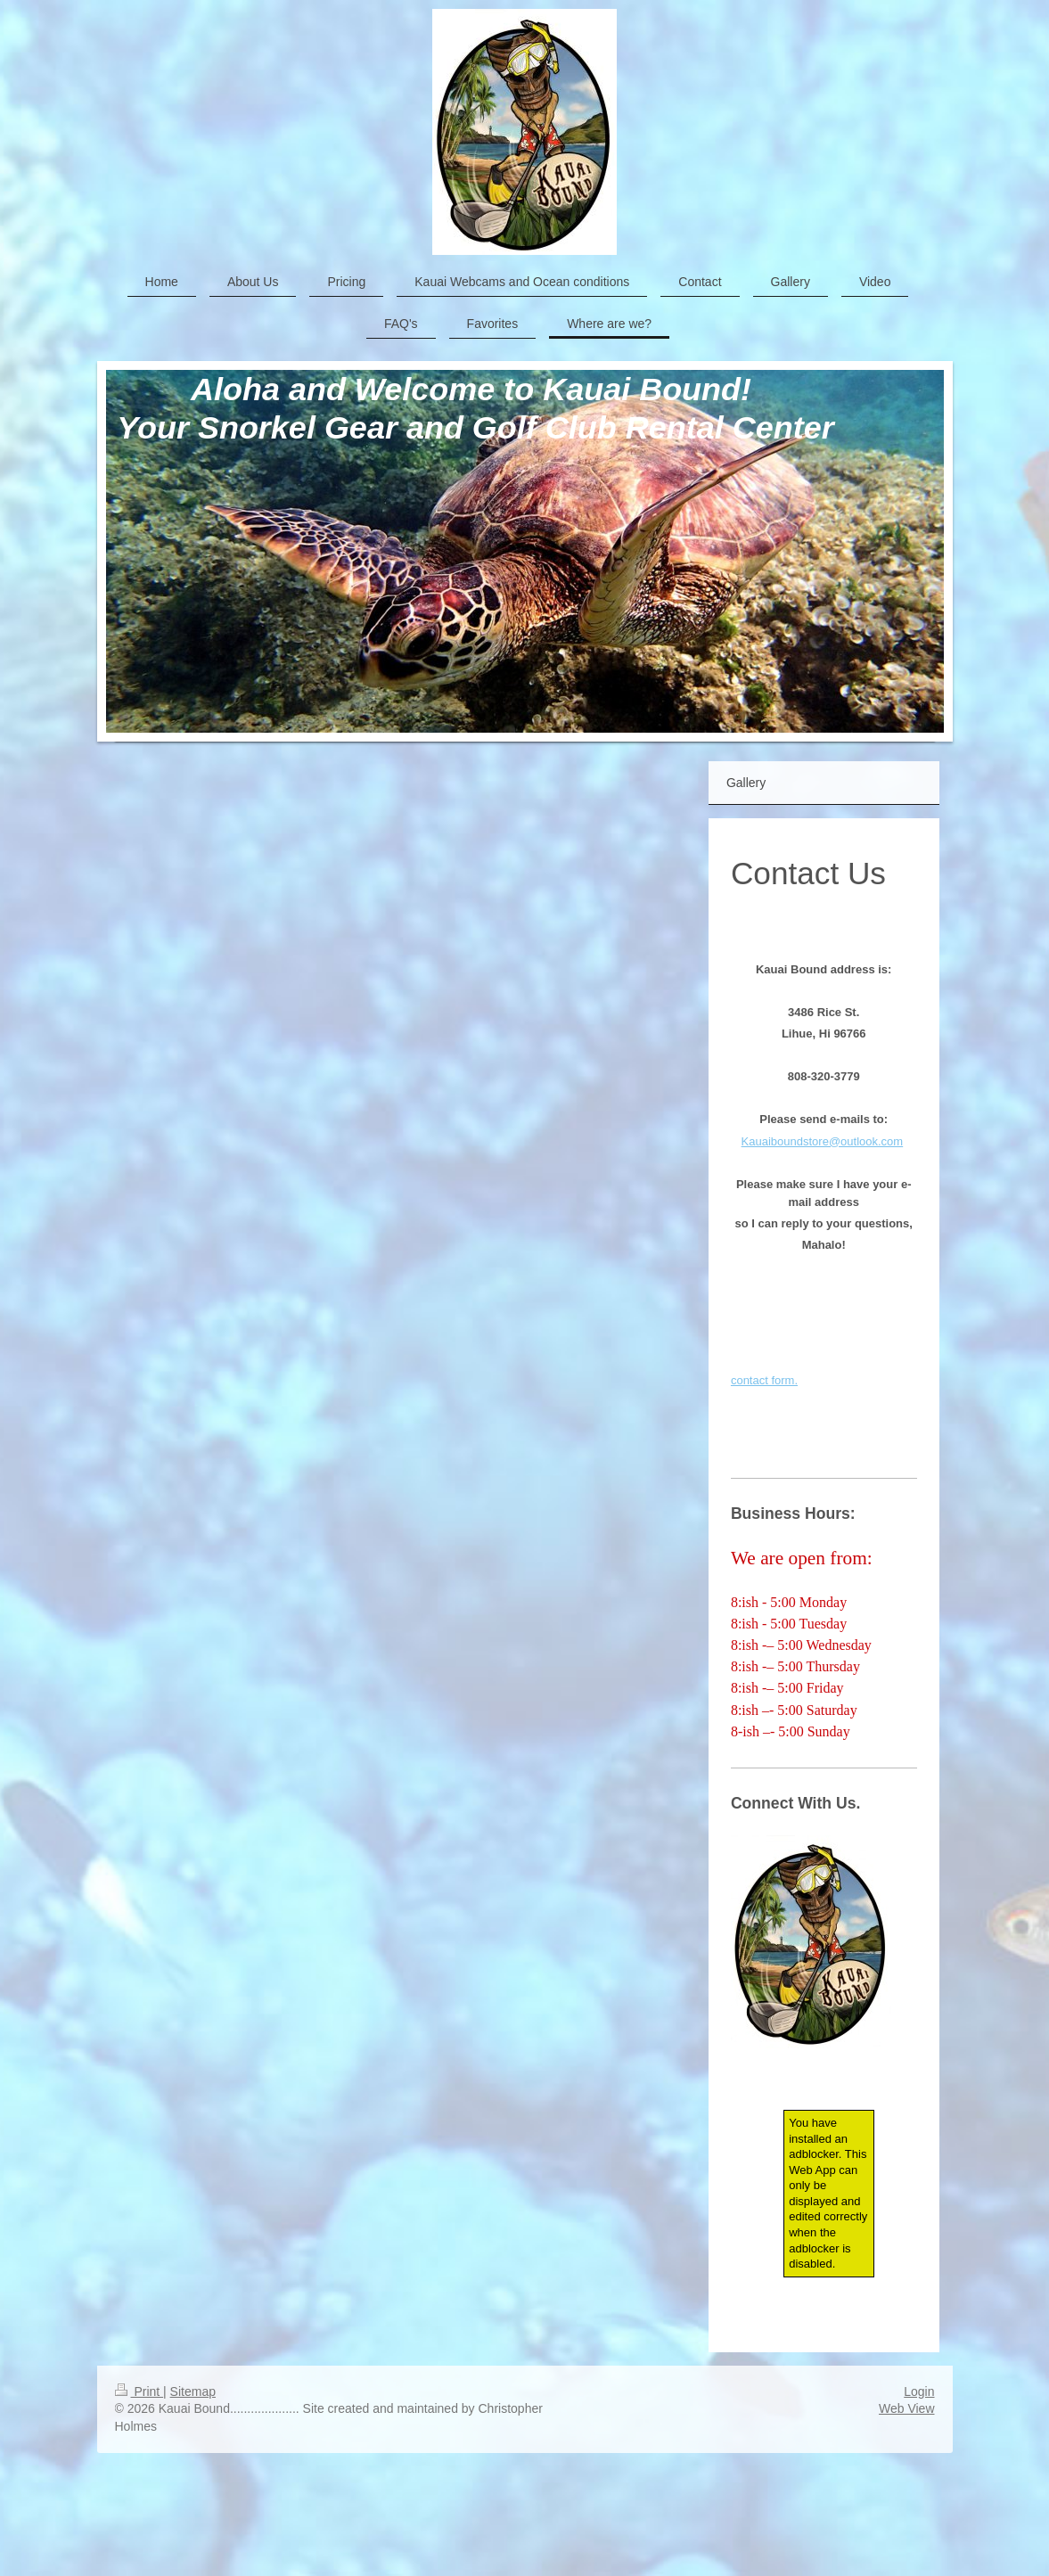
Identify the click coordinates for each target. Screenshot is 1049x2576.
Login (919, 2391)
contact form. (764, 1380)
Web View (907, 2408)
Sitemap (193, 2391)
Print (139, 2391)
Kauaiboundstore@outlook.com (823, 1141)
